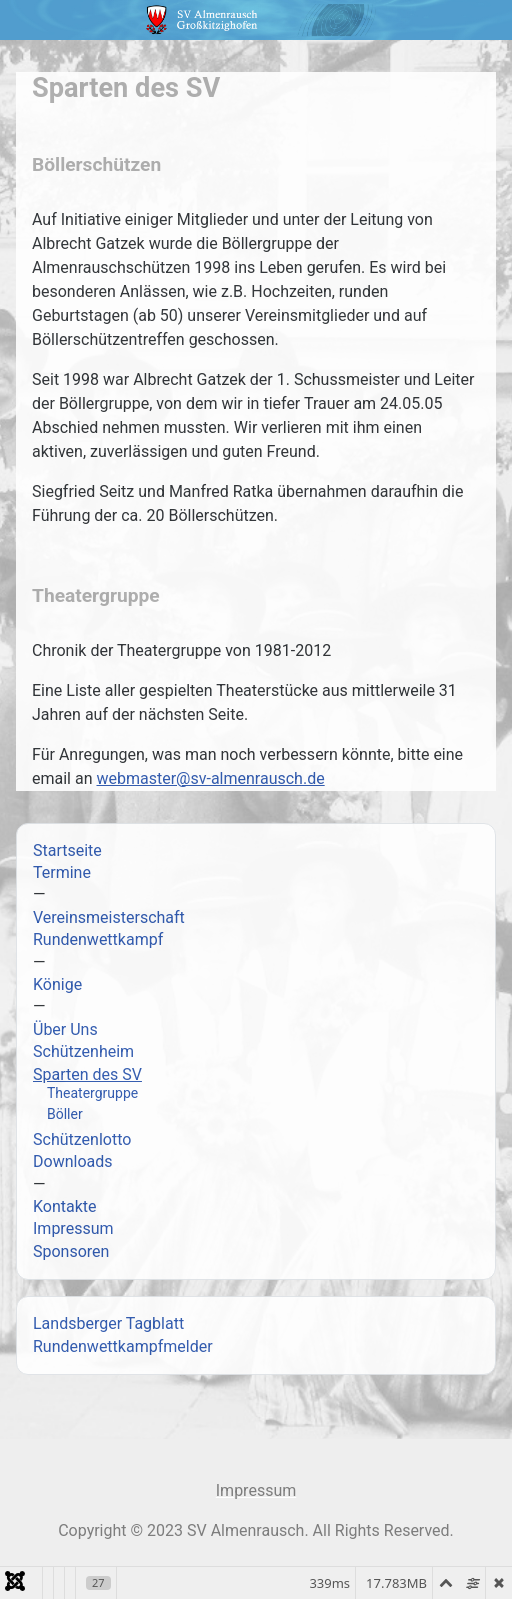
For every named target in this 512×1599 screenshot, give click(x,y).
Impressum (73, 1228)
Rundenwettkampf (98, 939)
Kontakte (65, 1206)
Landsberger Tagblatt (108, 1323)
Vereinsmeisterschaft (109, 917)
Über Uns (65, 1029)
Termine (62, 872)
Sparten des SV (87, 1074)
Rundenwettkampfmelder (123, 1346)
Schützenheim (83, 1051)
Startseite (67, 850)
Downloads (72, 1161)
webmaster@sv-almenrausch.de (210, 778)
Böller (65, 1114)
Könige (57, 984)
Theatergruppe (92, 1093)
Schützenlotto (82, 1139)
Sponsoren (71, 1251)
